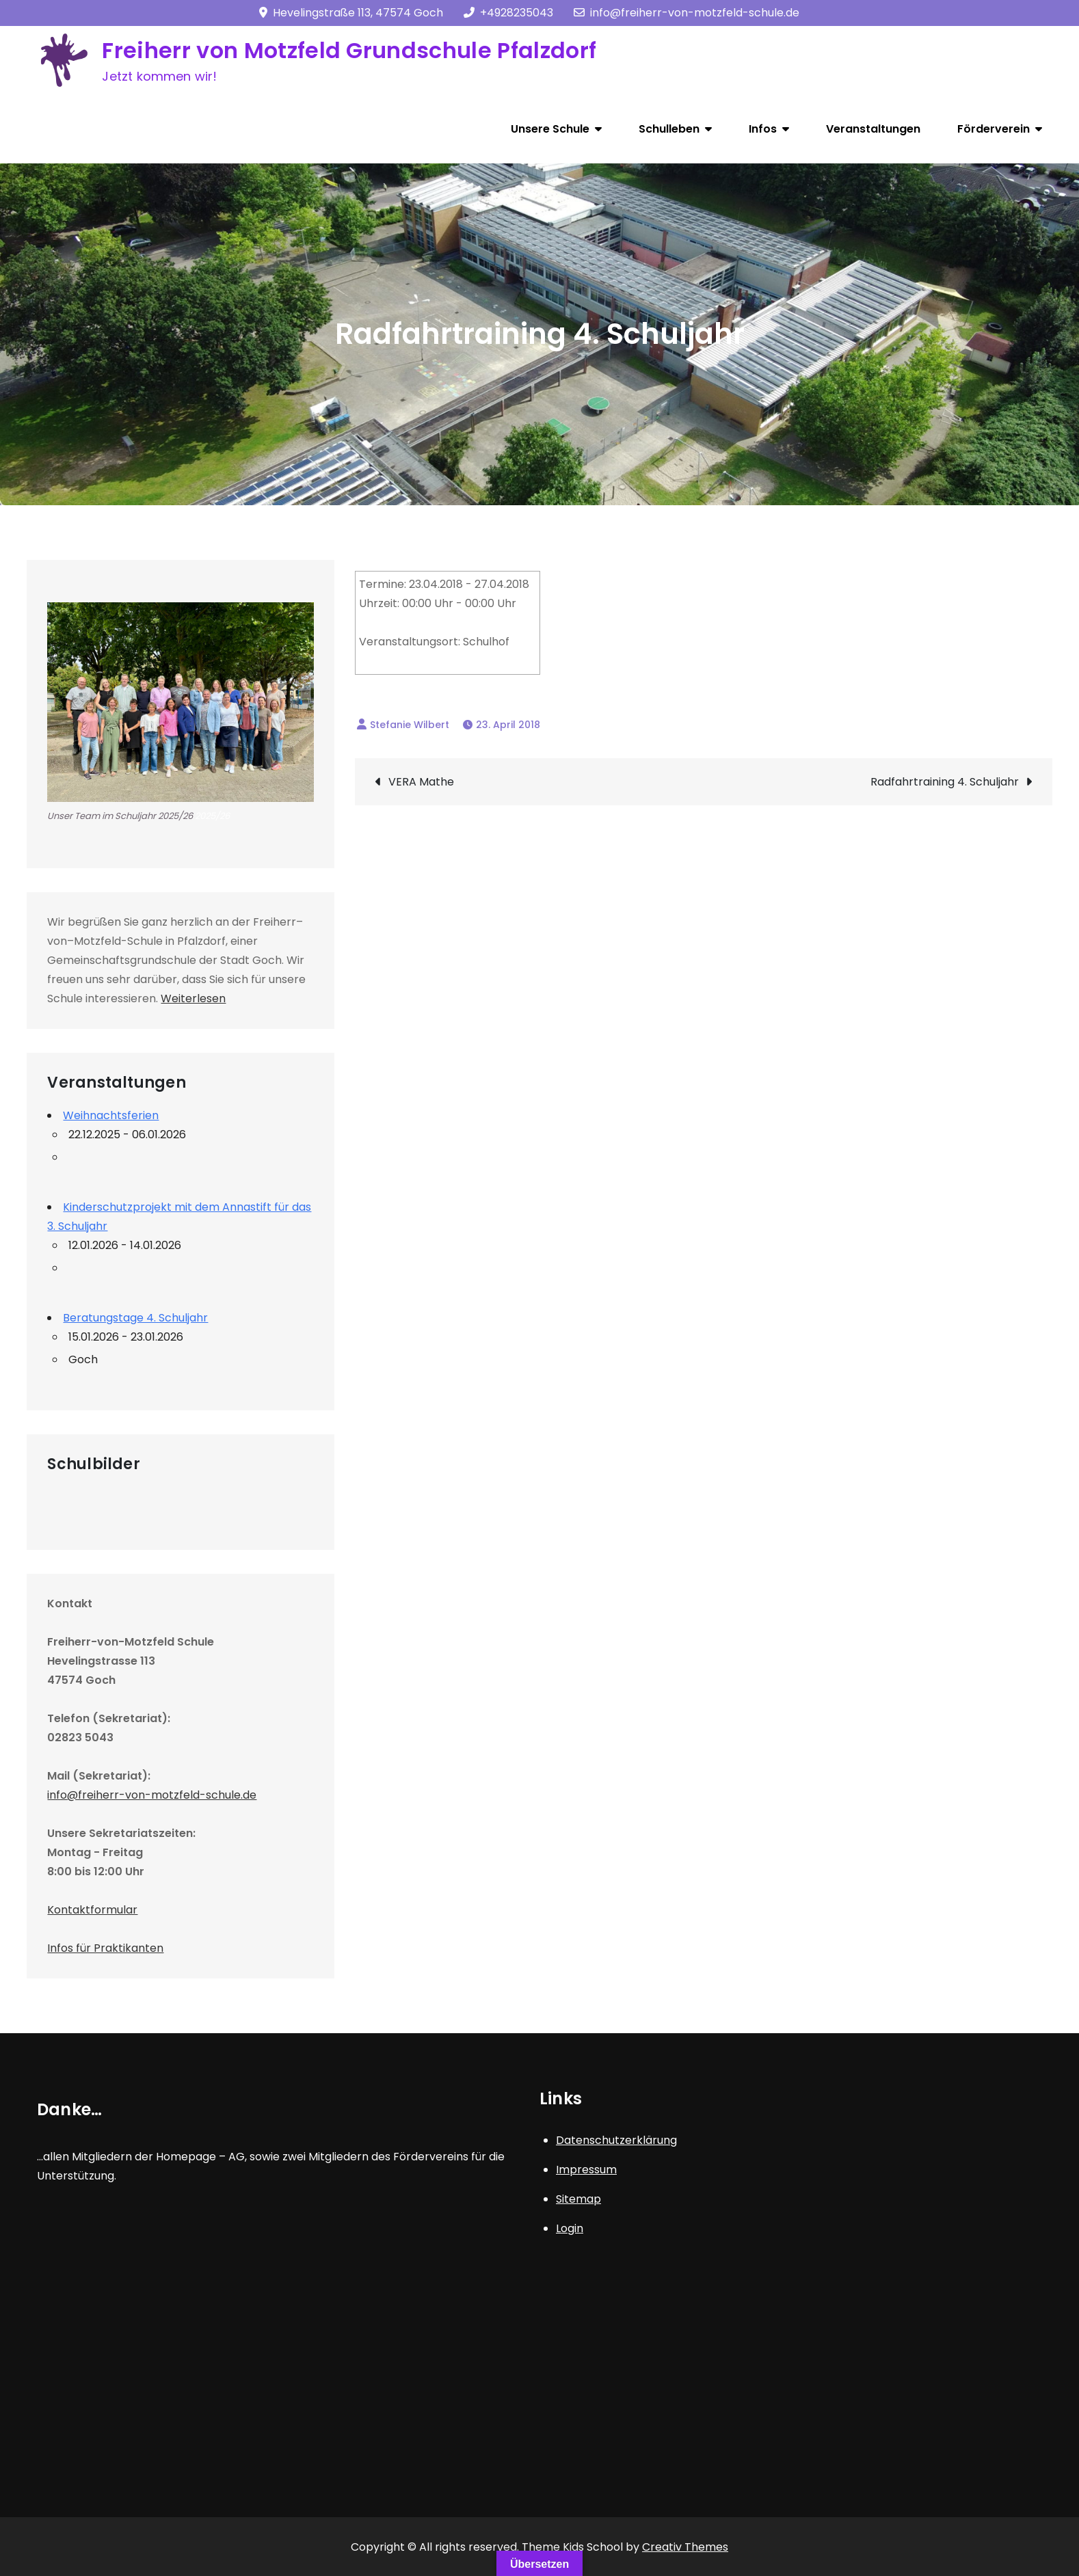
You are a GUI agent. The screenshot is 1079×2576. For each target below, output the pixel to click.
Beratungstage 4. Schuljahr (135, 1318)
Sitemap (578, 2199)
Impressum (586, 2169)
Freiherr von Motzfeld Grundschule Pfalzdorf (349, 50)
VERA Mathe (421, 782)
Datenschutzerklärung (616, 2140)
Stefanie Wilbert (409, 725)
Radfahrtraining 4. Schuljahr (944, 782)
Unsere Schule (550, 129)
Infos (763, 129)
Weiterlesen (193, 998)
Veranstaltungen (873, 129)
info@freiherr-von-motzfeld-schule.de (686, 13)
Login (569, 2228)
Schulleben (669, 129)
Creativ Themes (685, 2547)
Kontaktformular (92, 1910)
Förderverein (993, 129)
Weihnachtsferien (111, 1115)
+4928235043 (508, 13)
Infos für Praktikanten (105, 1948)
